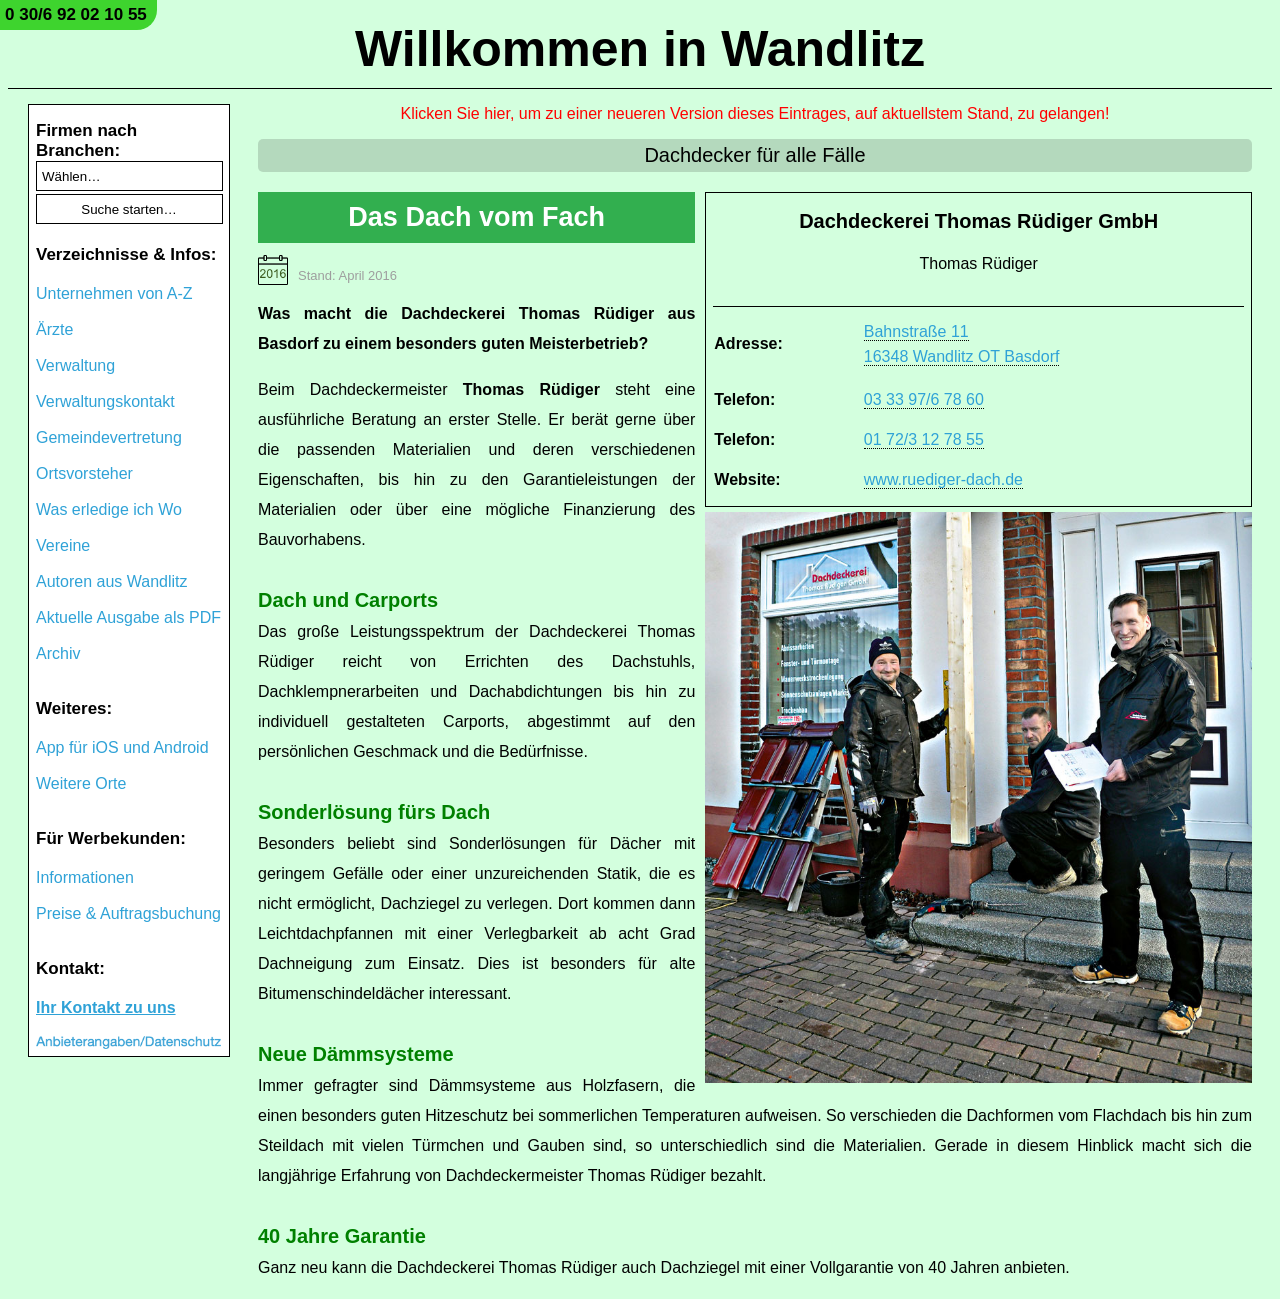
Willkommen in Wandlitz (640, 49)
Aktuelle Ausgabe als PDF (128, 617)
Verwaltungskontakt (105, 401)
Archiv (58, 653)
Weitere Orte (81, 783)
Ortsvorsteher (84, 473)
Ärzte (54, 329)
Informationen (85, 877)
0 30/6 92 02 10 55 (76, 14)
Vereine (63, 545)
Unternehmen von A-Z (114, 293)
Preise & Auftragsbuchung (128, 913)
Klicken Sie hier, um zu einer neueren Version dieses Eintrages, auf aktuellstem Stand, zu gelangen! (755, 113)
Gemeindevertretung (109, 437)
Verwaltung (75, 365)
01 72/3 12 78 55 (924, 439)
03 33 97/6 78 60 (924, 399)
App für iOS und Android (122, 747)
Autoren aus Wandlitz (111, 581)
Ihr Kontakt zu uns (106, 1007)
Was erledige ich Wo (109, 509)
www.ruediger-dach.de (943, 479)
